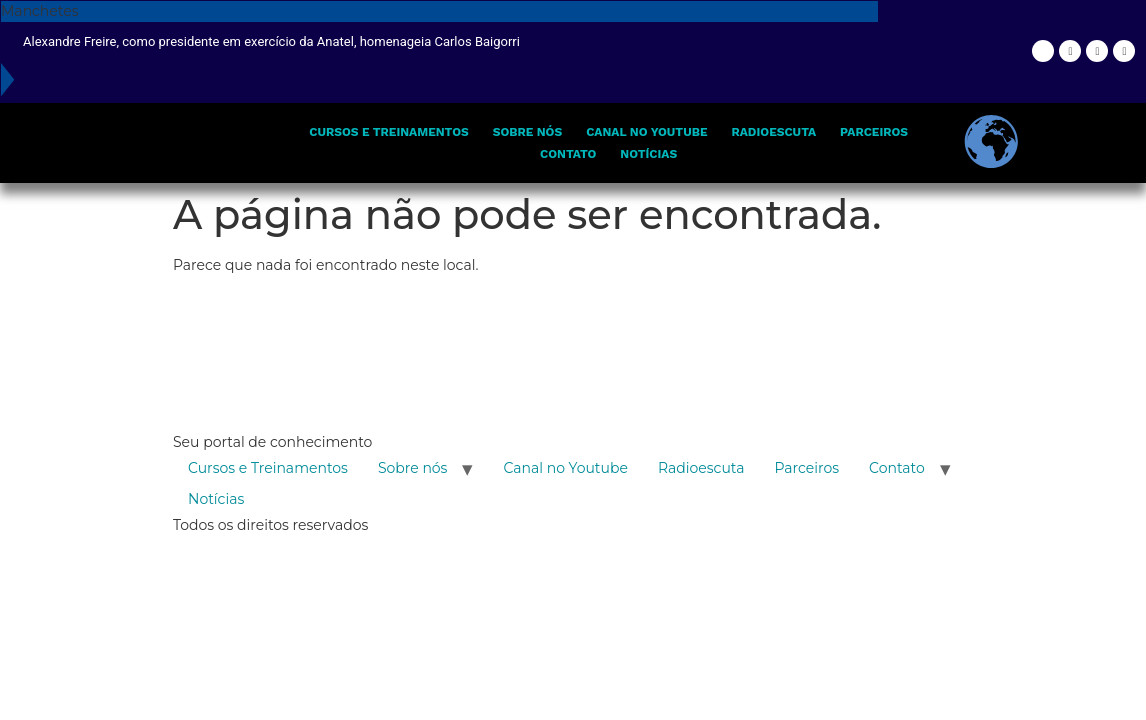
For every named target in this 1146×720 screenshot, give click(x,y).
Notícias (648, 154)
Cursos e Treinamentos (388, 132)
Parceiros (874, 132)
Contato (568, 154)
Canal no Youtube (646, 132)
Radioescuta (773, 132)
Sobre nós (527, 132)
